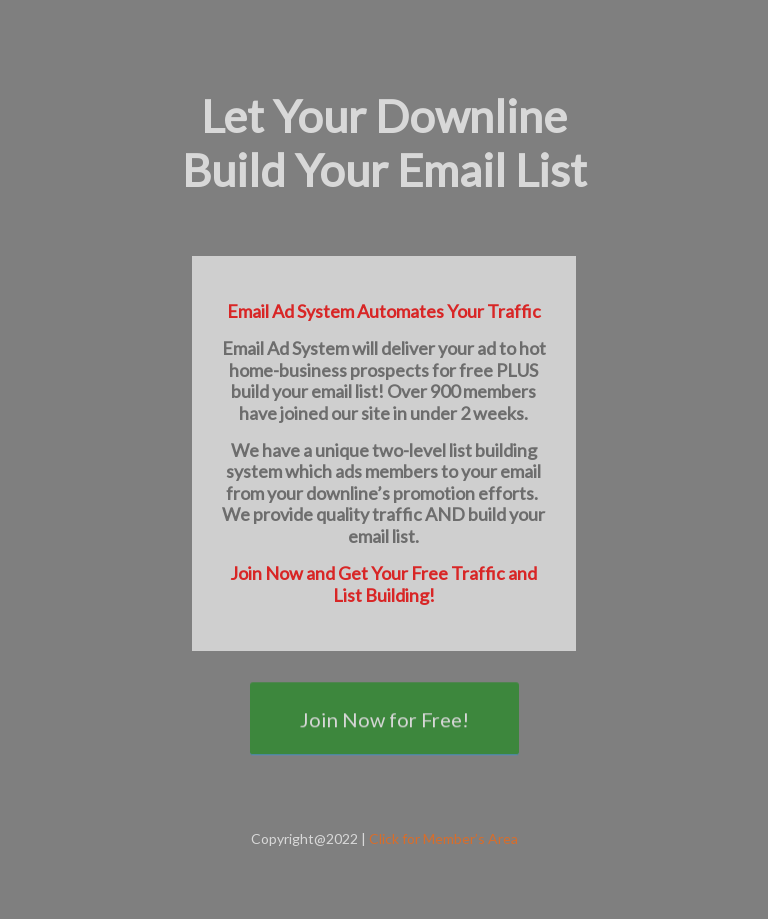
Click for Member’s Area (443, 838)
